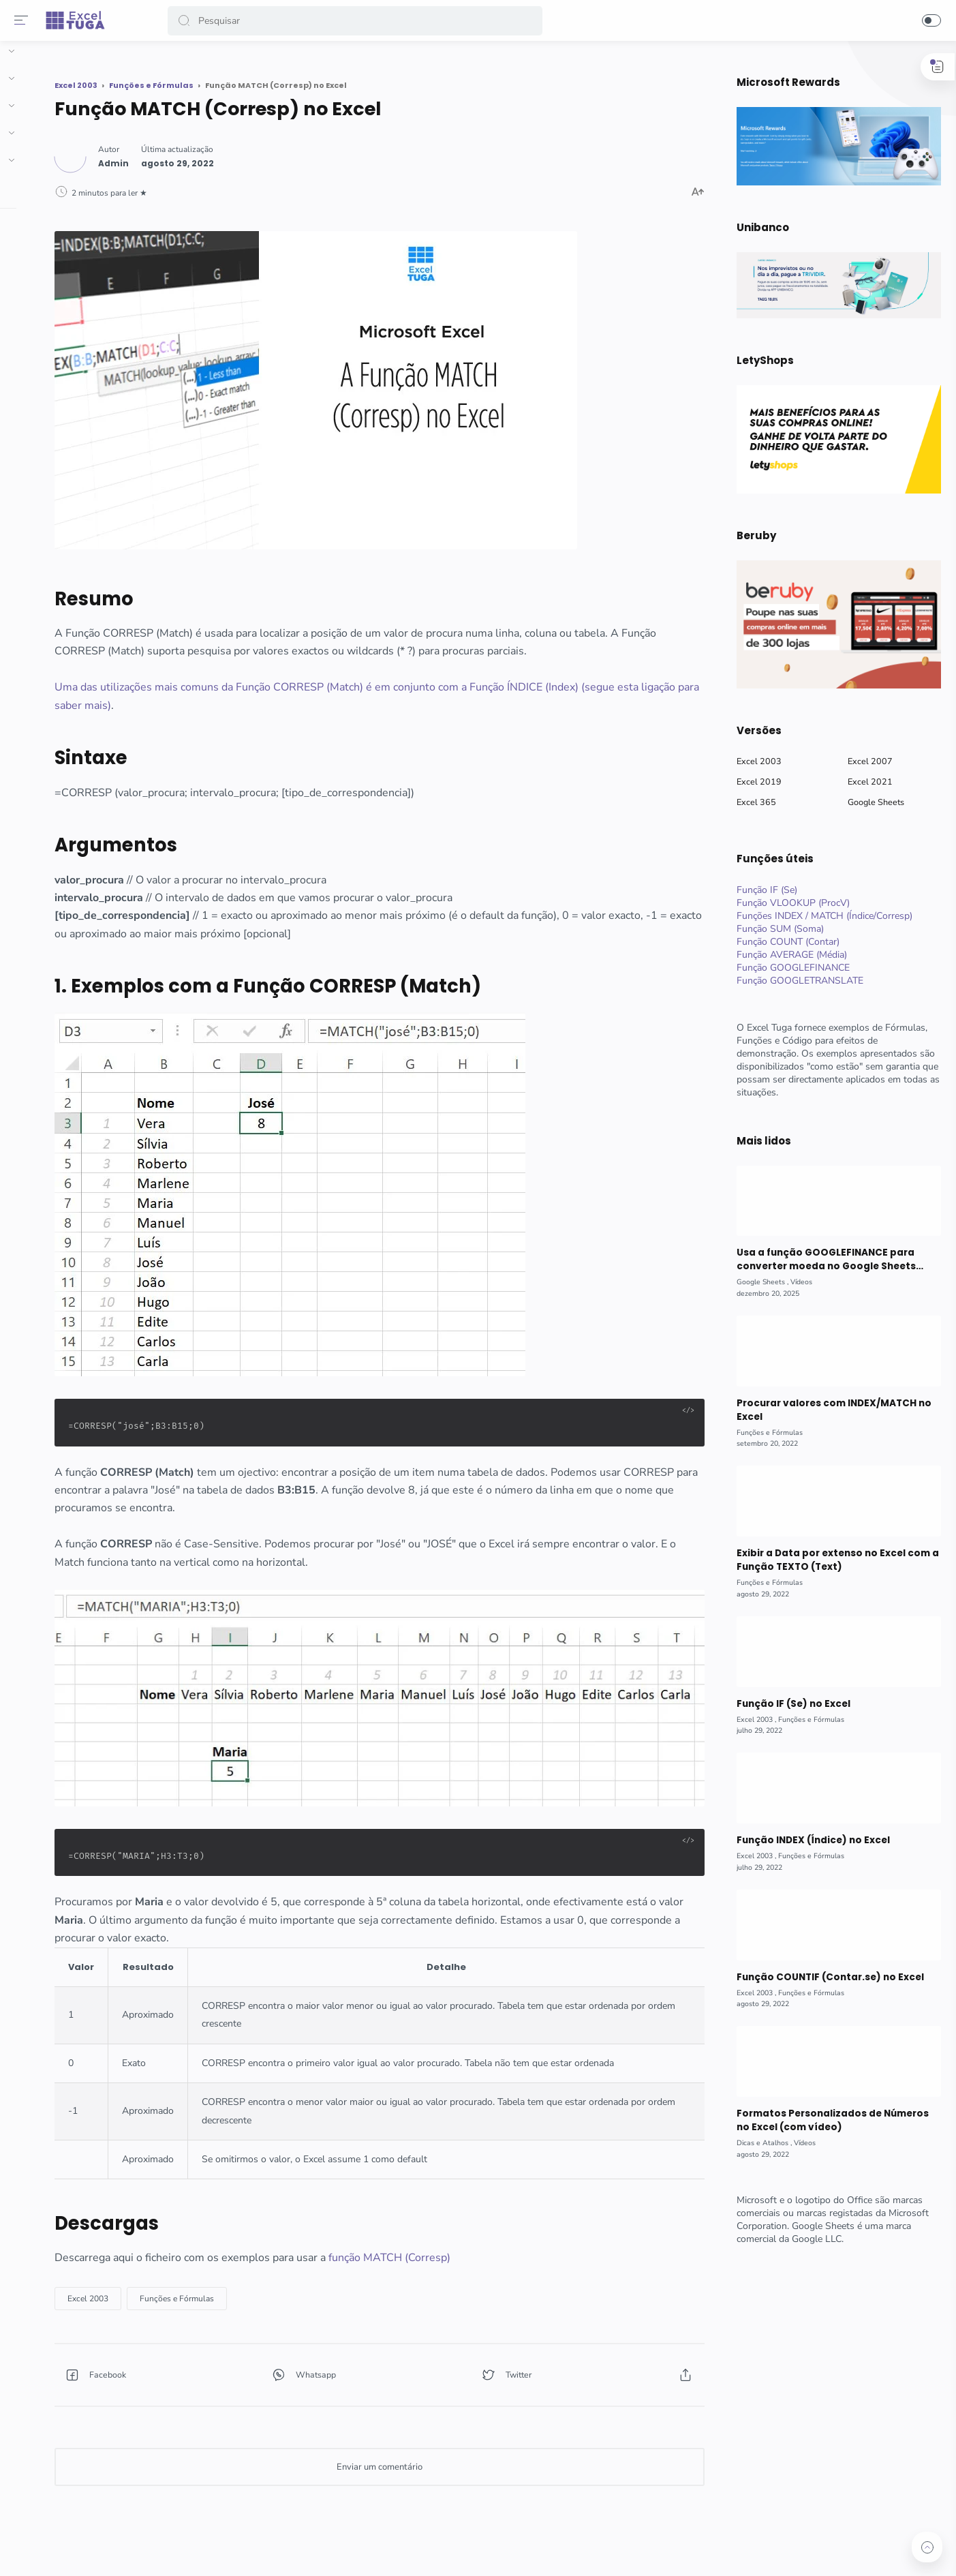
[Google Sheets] (757, 1282)
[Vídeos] (796, 1282)
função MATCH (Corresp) (515, 2236)
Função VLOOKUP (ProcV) (787, 902)
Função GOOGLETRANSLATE (794, 980)
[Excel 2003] (214, 2278)
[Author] (239, 158)
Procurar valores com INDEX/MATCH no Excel (827, 1410)
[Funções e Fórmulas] (303, 2278)
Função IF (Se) (761, 889)
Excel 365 (751, 802)
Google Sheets (870, 802)
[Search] (357, 20)
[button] (187, 20)
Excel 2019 (753, 781)
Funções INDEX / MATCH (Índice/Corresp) (819, 915)
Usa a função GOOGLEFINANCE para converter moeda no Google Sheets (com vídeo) (820, 1259)
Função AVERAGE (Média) (786, 954)
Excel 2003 (753, 761)
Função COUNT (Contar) (782, 941)
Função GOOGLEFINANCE (787, 967)
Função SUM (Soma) (774, 928)
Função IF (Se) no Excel (787, 1703)
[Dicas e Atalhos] (758, 2143)
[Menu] (24, 20)
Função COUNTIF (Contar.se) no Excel (823, 1977)
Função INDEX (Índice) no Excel (806, 1840)
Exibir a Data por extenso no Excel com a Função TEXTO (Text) (831, 1560)
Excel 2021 (864, 781)
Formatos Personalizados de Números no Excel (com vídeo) (827, 2120)
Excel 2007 (864, 761)
